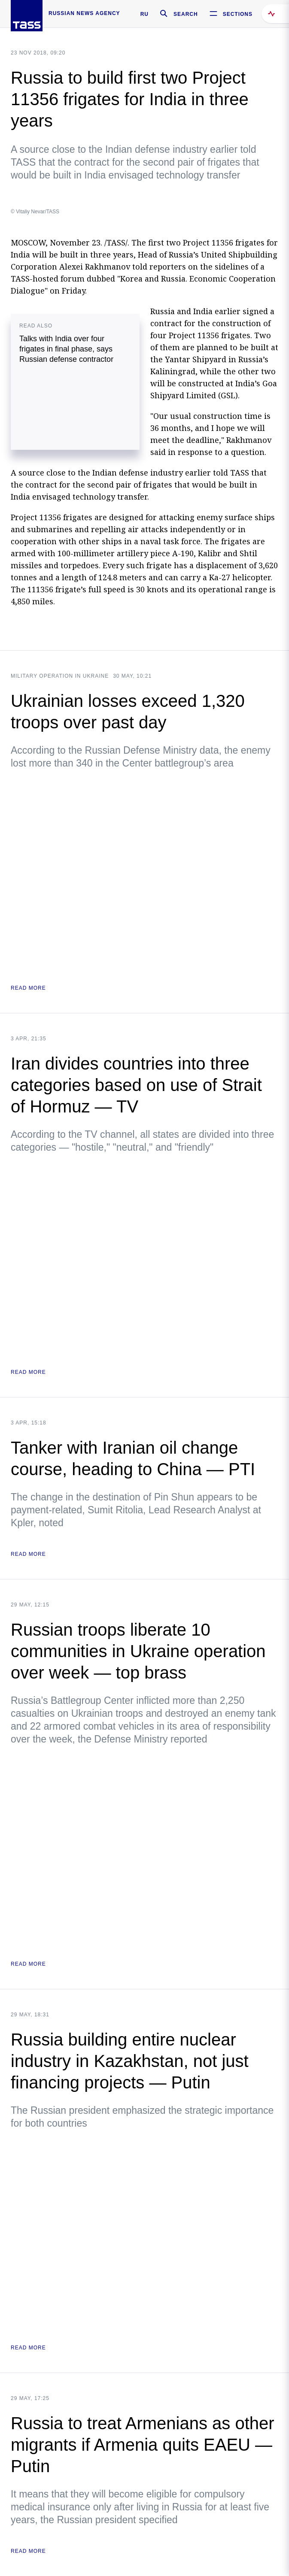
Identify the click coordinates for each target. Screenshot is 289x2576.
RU (144, 14)
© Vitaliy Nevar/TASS (35, 212)
